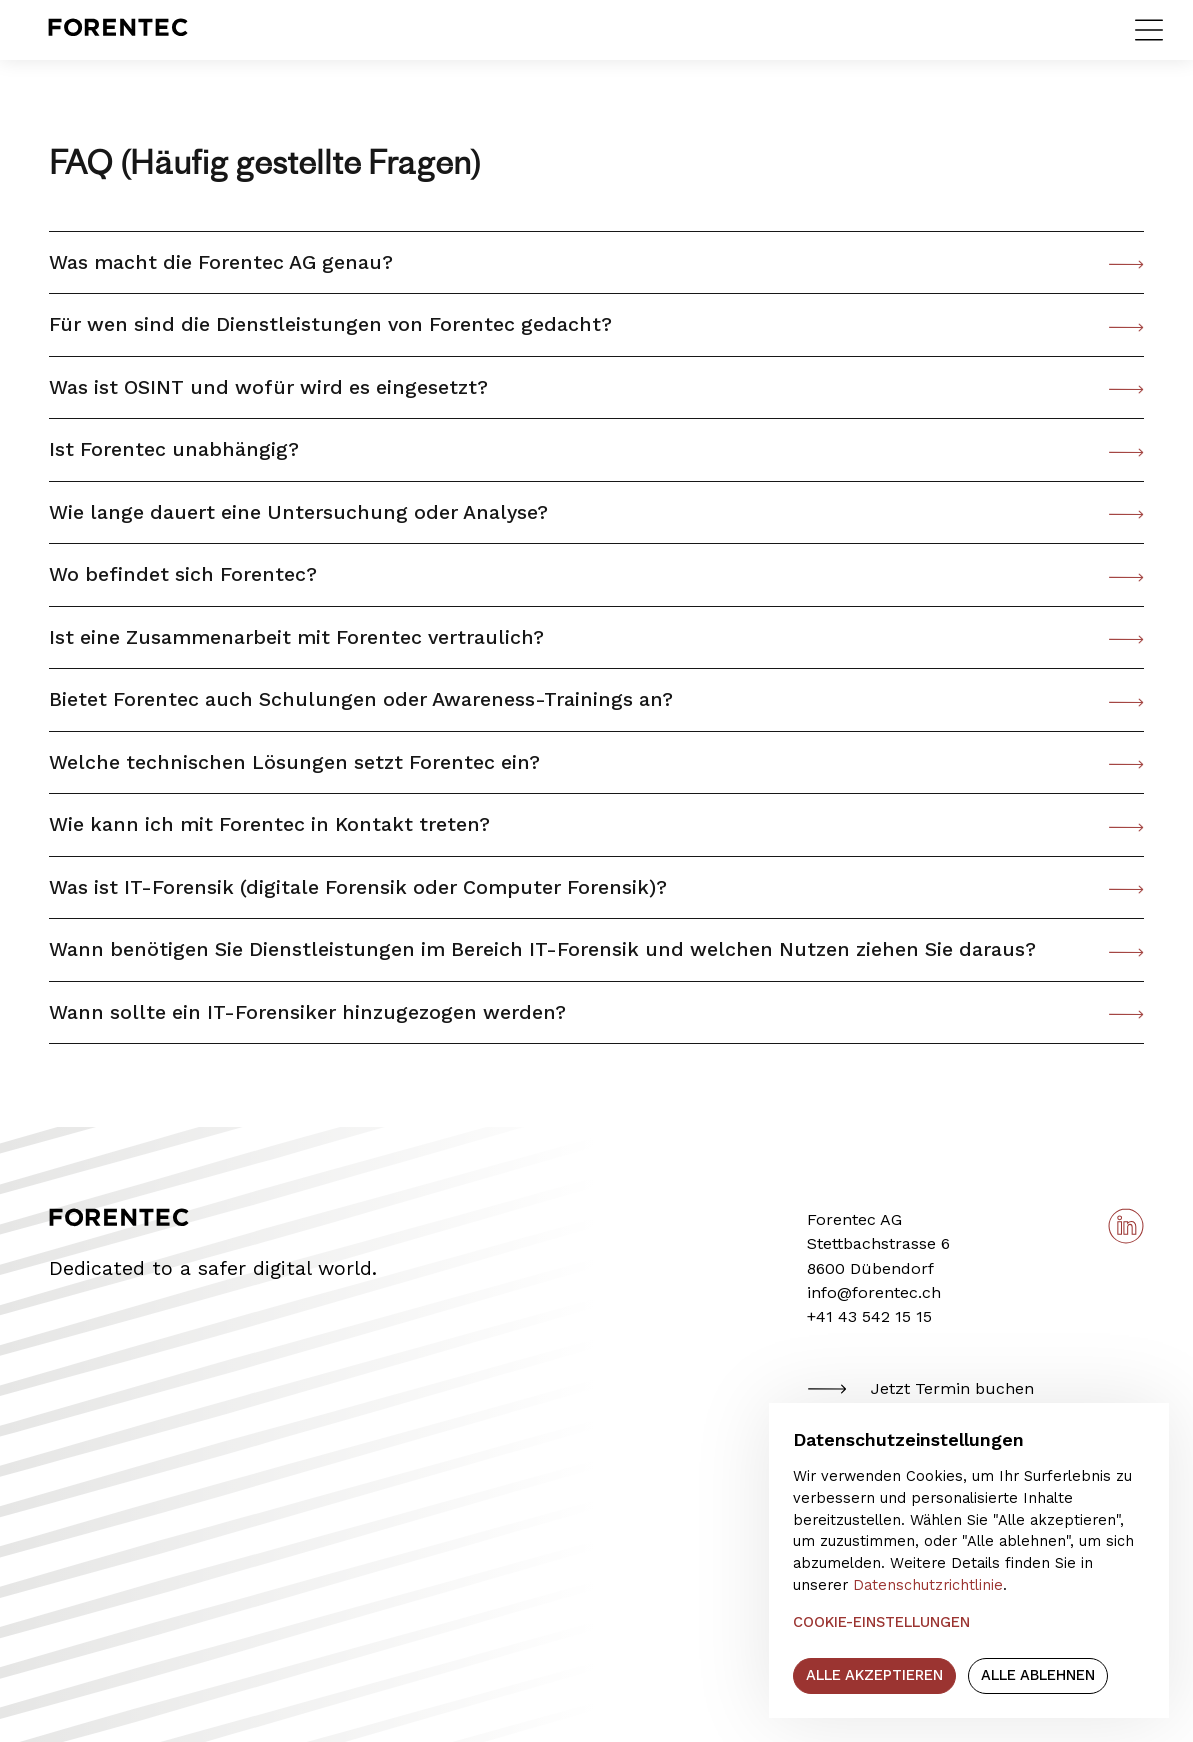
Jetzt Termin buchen (920, 1389)
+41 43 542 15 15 (869, 1316)
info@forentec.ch (874, 1292)
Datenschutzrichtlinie (928, 1585)
